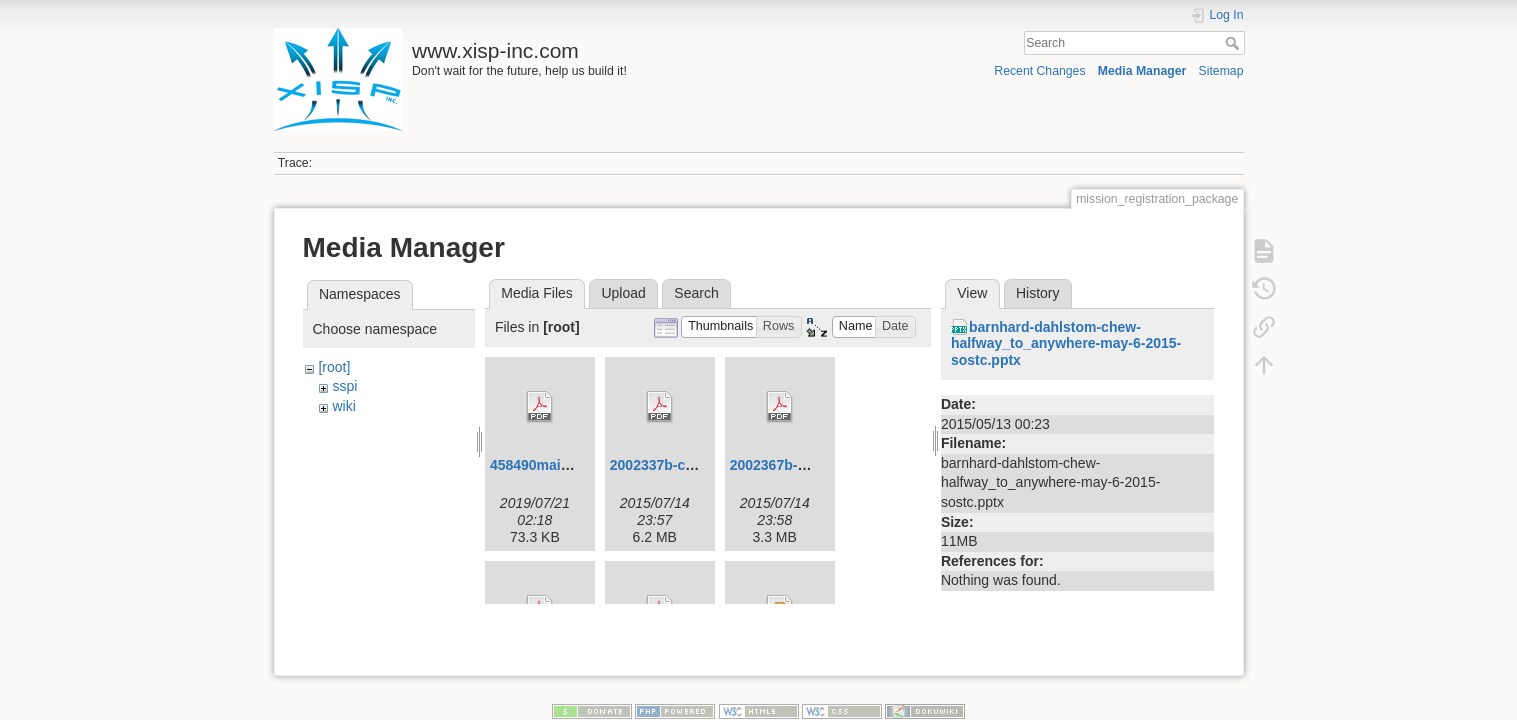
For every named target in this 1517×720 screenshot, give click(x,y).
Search (1234, 43)
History (1038, 293)
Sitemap (1221, 71)
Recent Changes (1039, 71)
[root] (334, 367)
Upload (623, 293)
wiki (343, 406)
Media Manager (1142, 71)
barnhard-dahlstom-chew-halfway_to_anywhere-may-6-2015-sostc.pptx (1066, 344)
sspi (344, 386)
